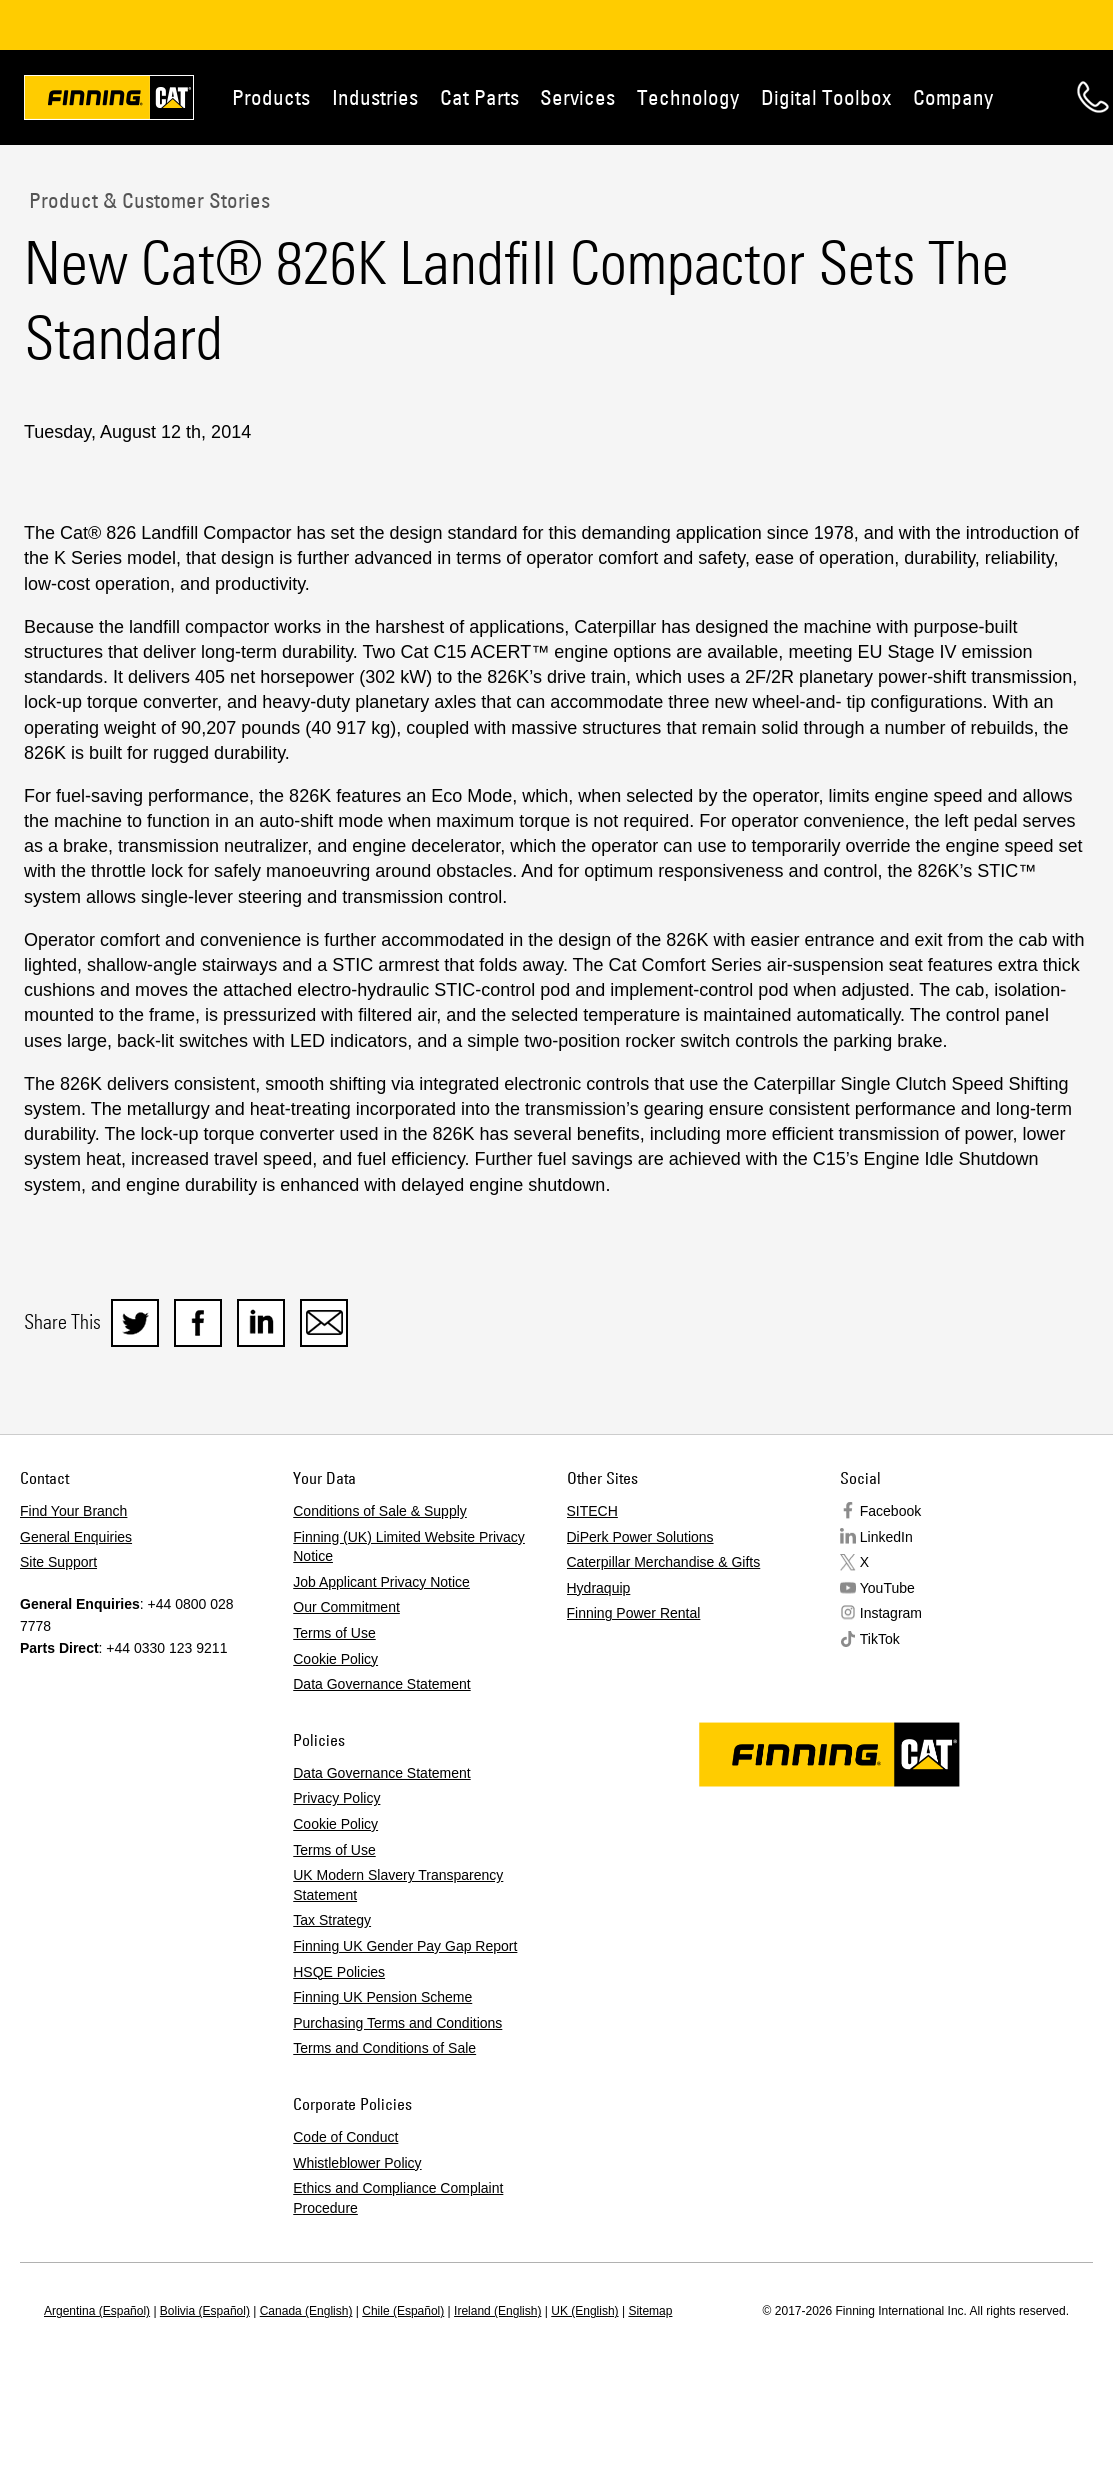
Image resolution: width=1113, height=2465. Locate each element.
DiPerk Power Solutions (640, 1537)
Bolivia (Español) (205, 2311)
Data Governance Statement (381, 1684)
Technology (688, 97)
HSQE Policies (339, 1972)
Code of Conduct (345, 2137)
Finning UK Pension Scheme (382, 1997)
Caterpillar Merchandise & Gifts (664, 1562)
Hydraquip (599, 1588)
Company (953, 97)
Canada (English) (306, 2311)
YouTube (887, 1588)
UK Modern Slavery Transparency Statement (398, 1885)
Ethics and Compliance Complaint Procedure (398, 2198)
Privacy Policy (336, 1798)
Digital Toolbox (826, 97)
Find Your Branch (73, 1511)
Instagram (891, 1613)
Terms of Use (334, 1633)
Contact (1093, 97)
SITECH (592, 1511)
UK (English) (584, 2311)
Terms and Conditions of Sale (384, 2048)
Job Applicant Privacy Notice (381, 1582)
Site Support (58, 1562)
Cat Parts (479, 97)
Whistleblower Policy (357, 2163)
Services (577, 97)
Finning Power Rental (634, 1613)
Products (271, 97)
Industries (375, 97)
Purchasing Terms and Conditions (397, 2023)
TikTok (880, 1639)
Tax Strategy (332, 1920)
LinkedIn (886, 1537)
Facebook (890, 1511)
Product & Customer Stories (147, 200)
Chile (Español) (403, 2311)
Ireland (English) (497, 2311)
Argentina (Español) (97, 2311)
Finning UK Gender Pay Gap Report (405, 1946)
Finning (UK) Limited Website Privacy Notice (409, 1547)
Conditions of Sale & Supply (380, 1511)
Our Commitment (346, 1607)
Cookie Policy (335, 1659)
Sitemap (650, 2311)
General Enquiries (76, 1537)
